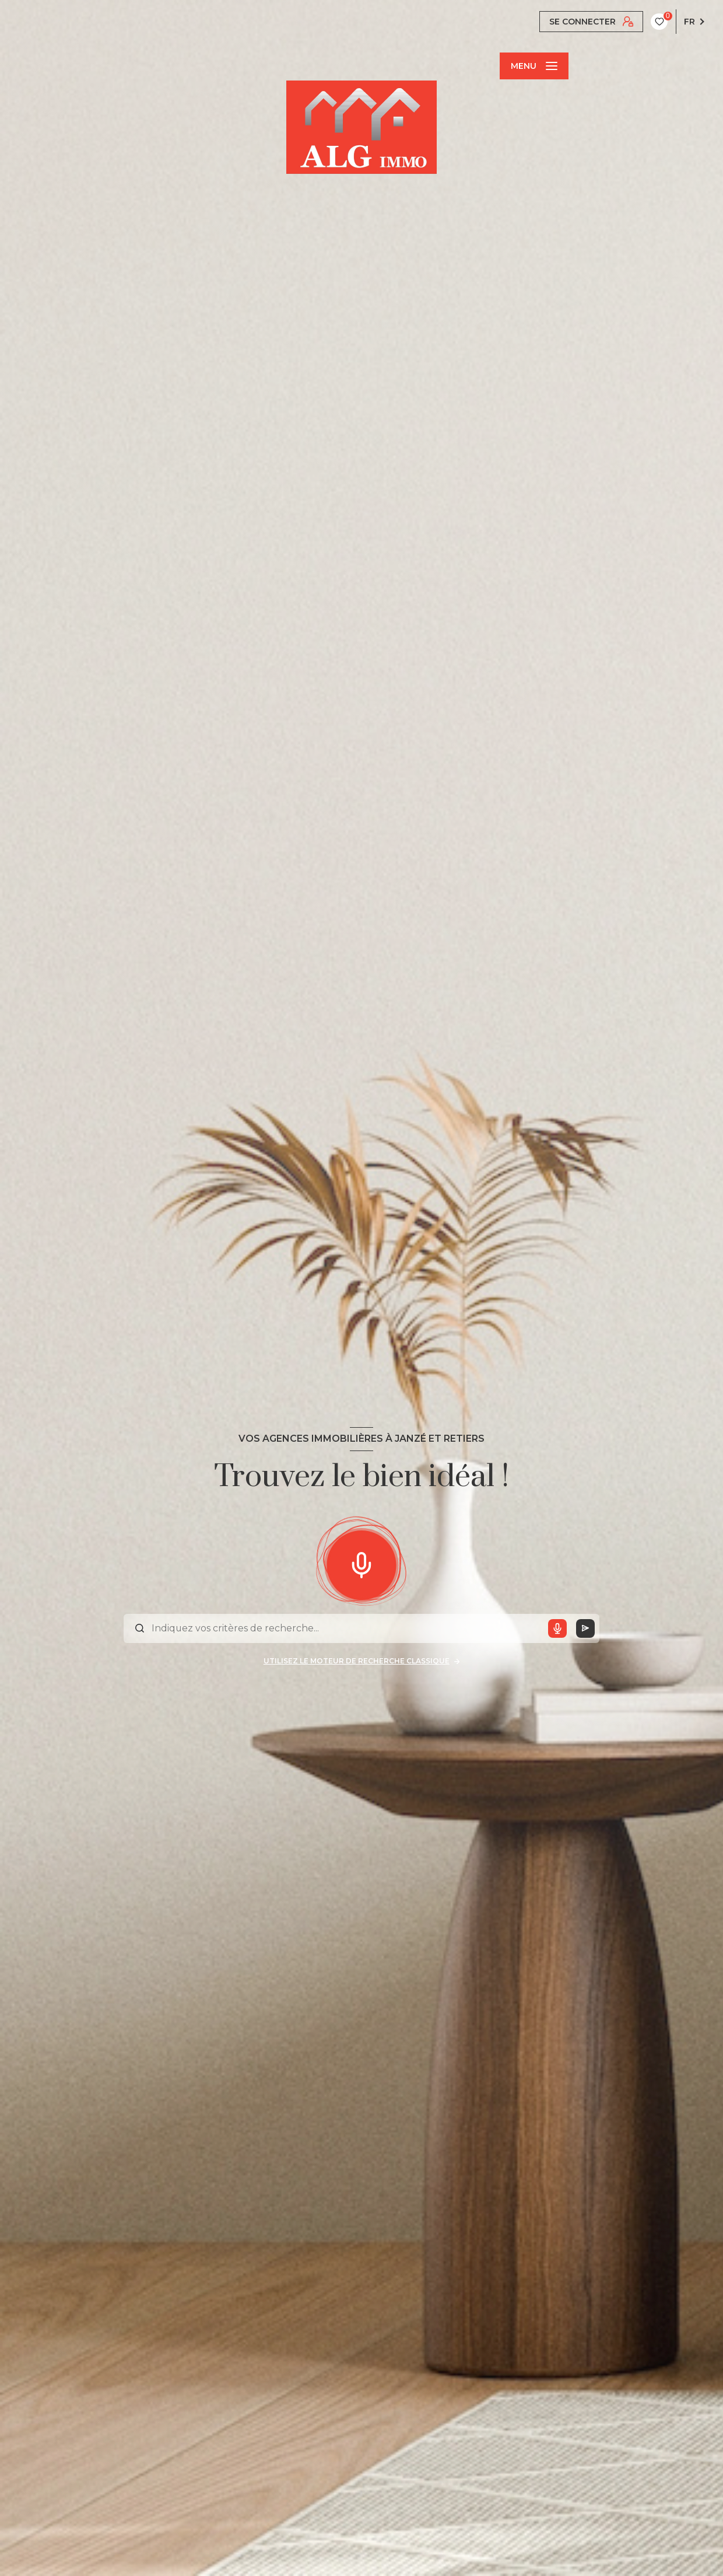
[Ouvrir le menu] (534, 66)
